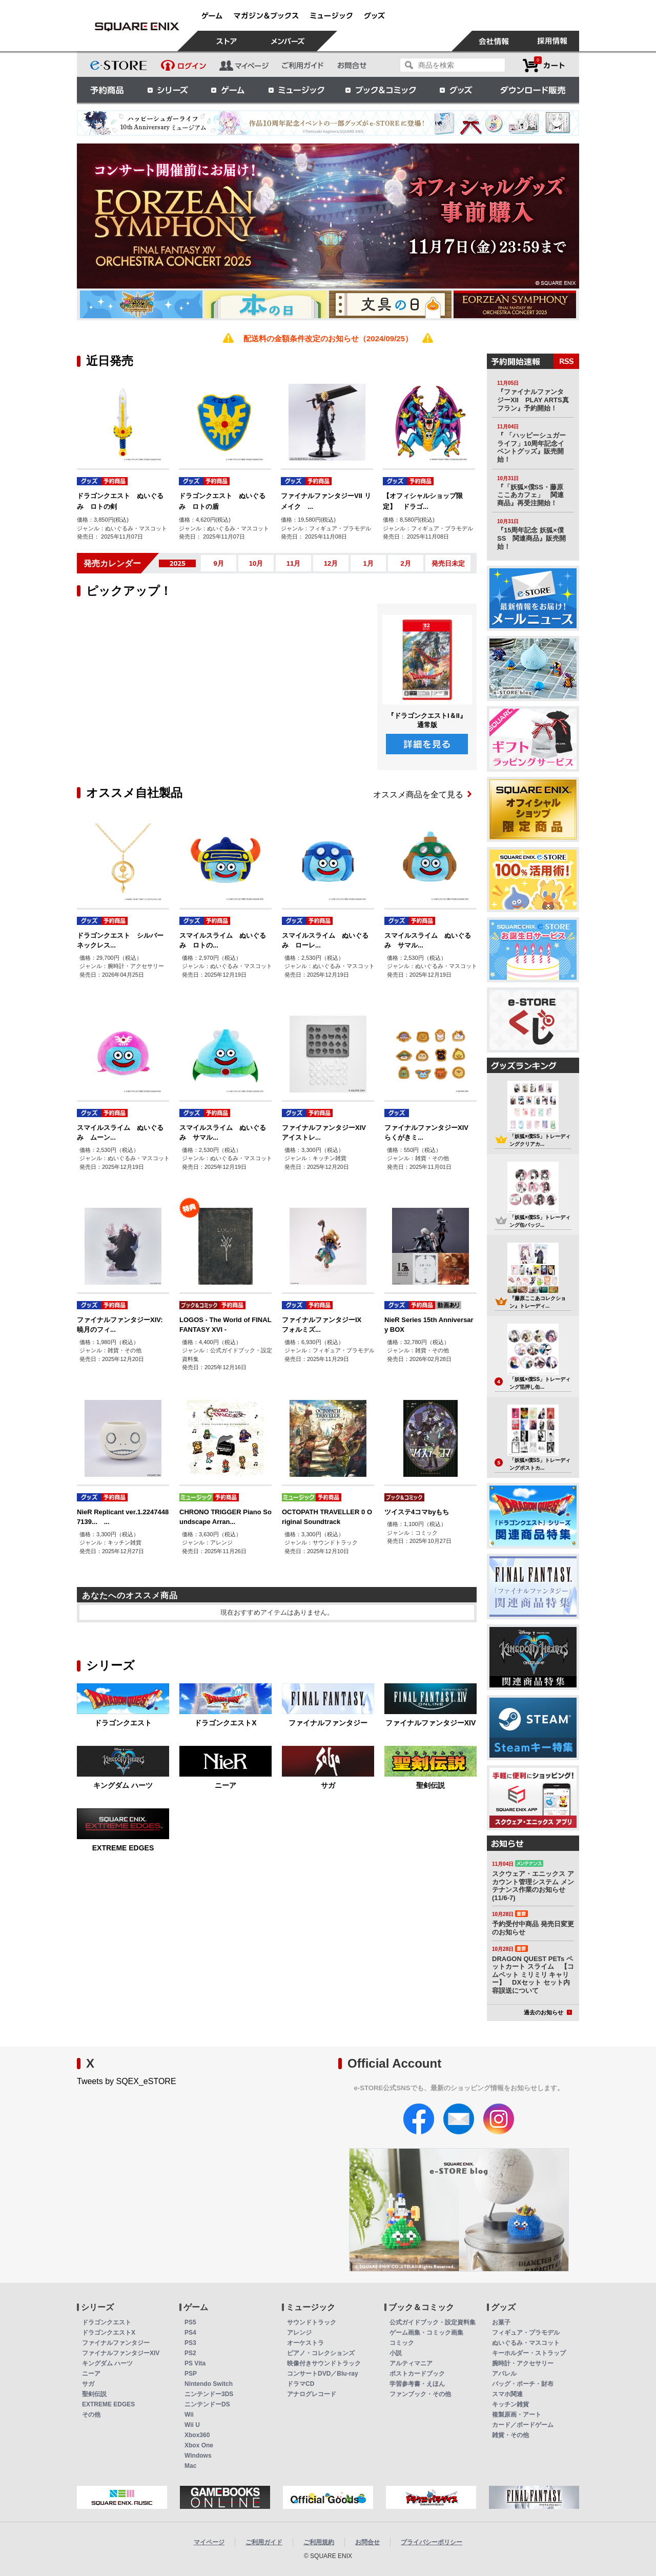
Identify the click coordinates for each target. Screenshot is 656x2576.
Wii (189, 2414)
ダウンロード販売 (533, 89)
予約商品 (107, 89)
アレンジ (299, 2332)
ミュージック (296, 89)
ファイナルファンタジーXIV (430, 1723)
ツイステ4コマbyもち (416, 1512)
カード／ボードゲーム (523, 2424)
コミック (401, 2342)
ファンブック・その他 (420, 2394)
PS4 (190, 2332)
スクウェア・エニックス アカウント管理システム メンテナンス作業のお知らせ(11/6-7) (533, 1886)
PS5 (190, 2322)
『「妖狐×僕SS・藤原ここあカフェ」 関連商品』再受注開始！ (530, 495)
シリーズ (167, 89)
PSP (190, 2373)
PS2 (190, 2353)
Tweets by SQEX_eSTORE (126, 2081)
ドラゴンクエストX (225, 1723)
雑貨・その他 (510, 2435)
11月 (293, 563)
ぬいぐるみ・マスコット (526, 2342)
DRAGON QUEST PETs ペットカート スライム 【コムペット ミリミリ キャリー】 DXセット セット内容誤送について (533, 1974)
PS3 (190, 2342)
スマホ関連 (507, 2394)
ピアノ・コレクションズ (321, 2353)
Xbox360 (197, 2435)
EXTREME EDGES (123, 1848)
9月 (218, 563)
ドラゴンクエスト (123, 1723)
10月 (256, 563)
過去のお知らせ (548, 2012)
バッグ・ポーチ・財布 (523, 2383)
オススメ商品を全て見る (422, 794)
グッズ (456, 89)
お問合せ (367, 2542)
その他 (91, 2414)
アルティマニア (411, 2363)
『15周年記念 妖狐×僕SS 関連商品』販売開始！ (531, 538)
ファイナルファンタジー (328, 1723)
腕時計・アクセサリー (523, 2363)
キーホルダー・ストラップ (529, 2353)
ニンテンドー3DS (208, 2394)
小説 (395, 2353)
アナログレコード (311, 2394)
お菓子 (501, 2322)
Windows (198, 2455)
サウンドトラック (311, 2322)
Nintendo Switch (208, 2383)
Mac (190, 2465)
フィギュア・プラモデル (526, 2332)
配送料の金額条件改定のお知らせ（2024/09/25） (328, 338)
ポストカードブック (417, 2373)
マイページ (209, 2542)
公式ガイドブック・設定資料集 (432, 2322)
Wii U (192, 2424)
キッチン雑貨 (510, 2404)
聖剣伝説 (430, 1785)
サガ (328, 1785)
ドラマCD (300, 2383)
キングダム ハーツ (123, 1785)
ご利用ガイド (263, 2542)
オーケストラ (305, 2342)
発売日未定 (448, 563)
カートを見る (543, 65)
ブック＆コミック (380, 89)
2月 (405, 563)
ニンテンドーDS (207, 2404)
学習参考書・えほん (417, 2383)
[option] (328, 215)
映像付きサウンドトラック (324, 2363)
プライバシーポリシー (431, 2542)
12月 (331, 563)
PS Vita (195, 2363)
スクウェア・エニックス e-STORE (137, 26)
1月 (368, 563)
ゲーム (228, 89)
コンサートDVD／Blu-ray (322, 2373)
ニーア (225, 1785)
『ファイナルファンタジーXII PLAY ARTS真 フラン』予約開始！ (536, 399)
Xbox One (198, 2445)
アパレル (504, 2373)
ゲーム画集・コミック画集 (426, 2332)
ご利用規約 (318, 2542)
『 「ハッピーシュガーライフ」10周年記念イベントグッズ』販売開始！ (531, 447)
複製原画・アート (516, 2414)
